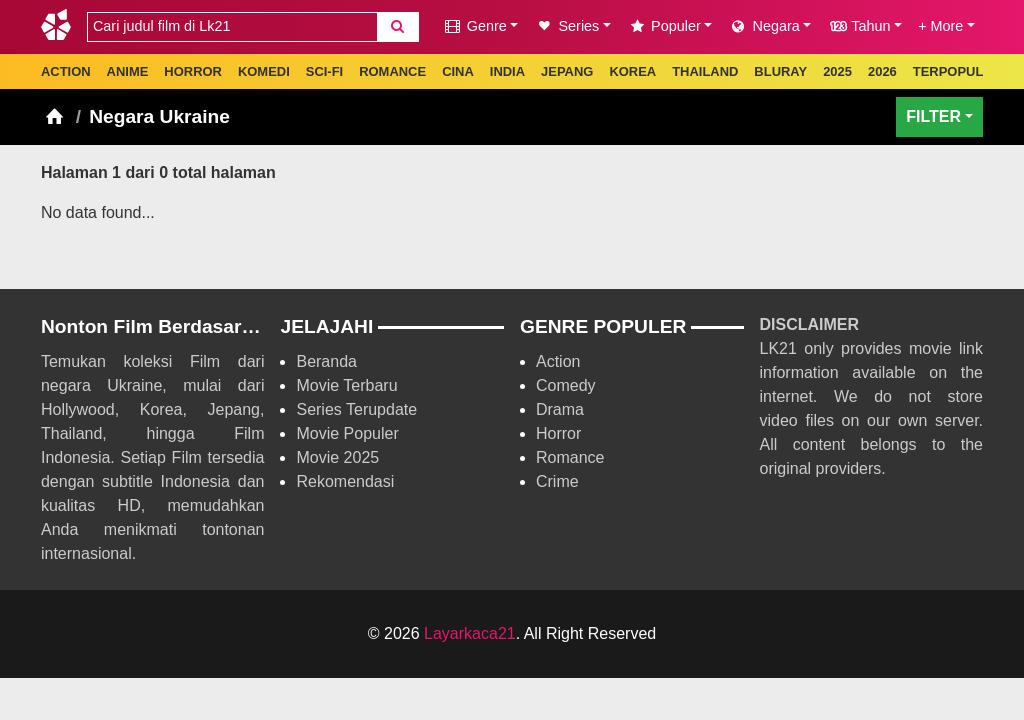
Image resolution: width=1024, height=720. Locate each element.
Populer (664, 26)
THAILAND (705, 71)
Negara (763, 26)
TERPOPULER (957, 71)
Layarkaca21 (470, 633)
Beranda (326, 361)
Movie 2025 (337, 457)
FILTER (933, 116)
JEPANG (567, 71)
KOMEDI (264, 71)
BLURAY (780, 71)
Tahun (858, 26)
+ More (940, 26)
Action (558, 361)
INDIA (507, 71)
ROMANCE (392, 71)
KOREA (632, 71)
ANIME (128, 71)
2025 (837, 71)
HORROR (193, 71)
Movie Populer (347, 433)
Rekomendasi (345, 481)
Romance (570, 457)
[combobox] (232, 27)
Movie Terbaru (346, 385)
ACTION (66, 71)
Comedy (566, 385)
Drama (560, 409)
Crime (557, 481)
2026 (882, 71)
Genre (475, 26)
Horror (558, 433)
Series (566, 26)
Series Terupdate (356, 409)
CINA (458, 71)
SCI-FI (324, 71)
